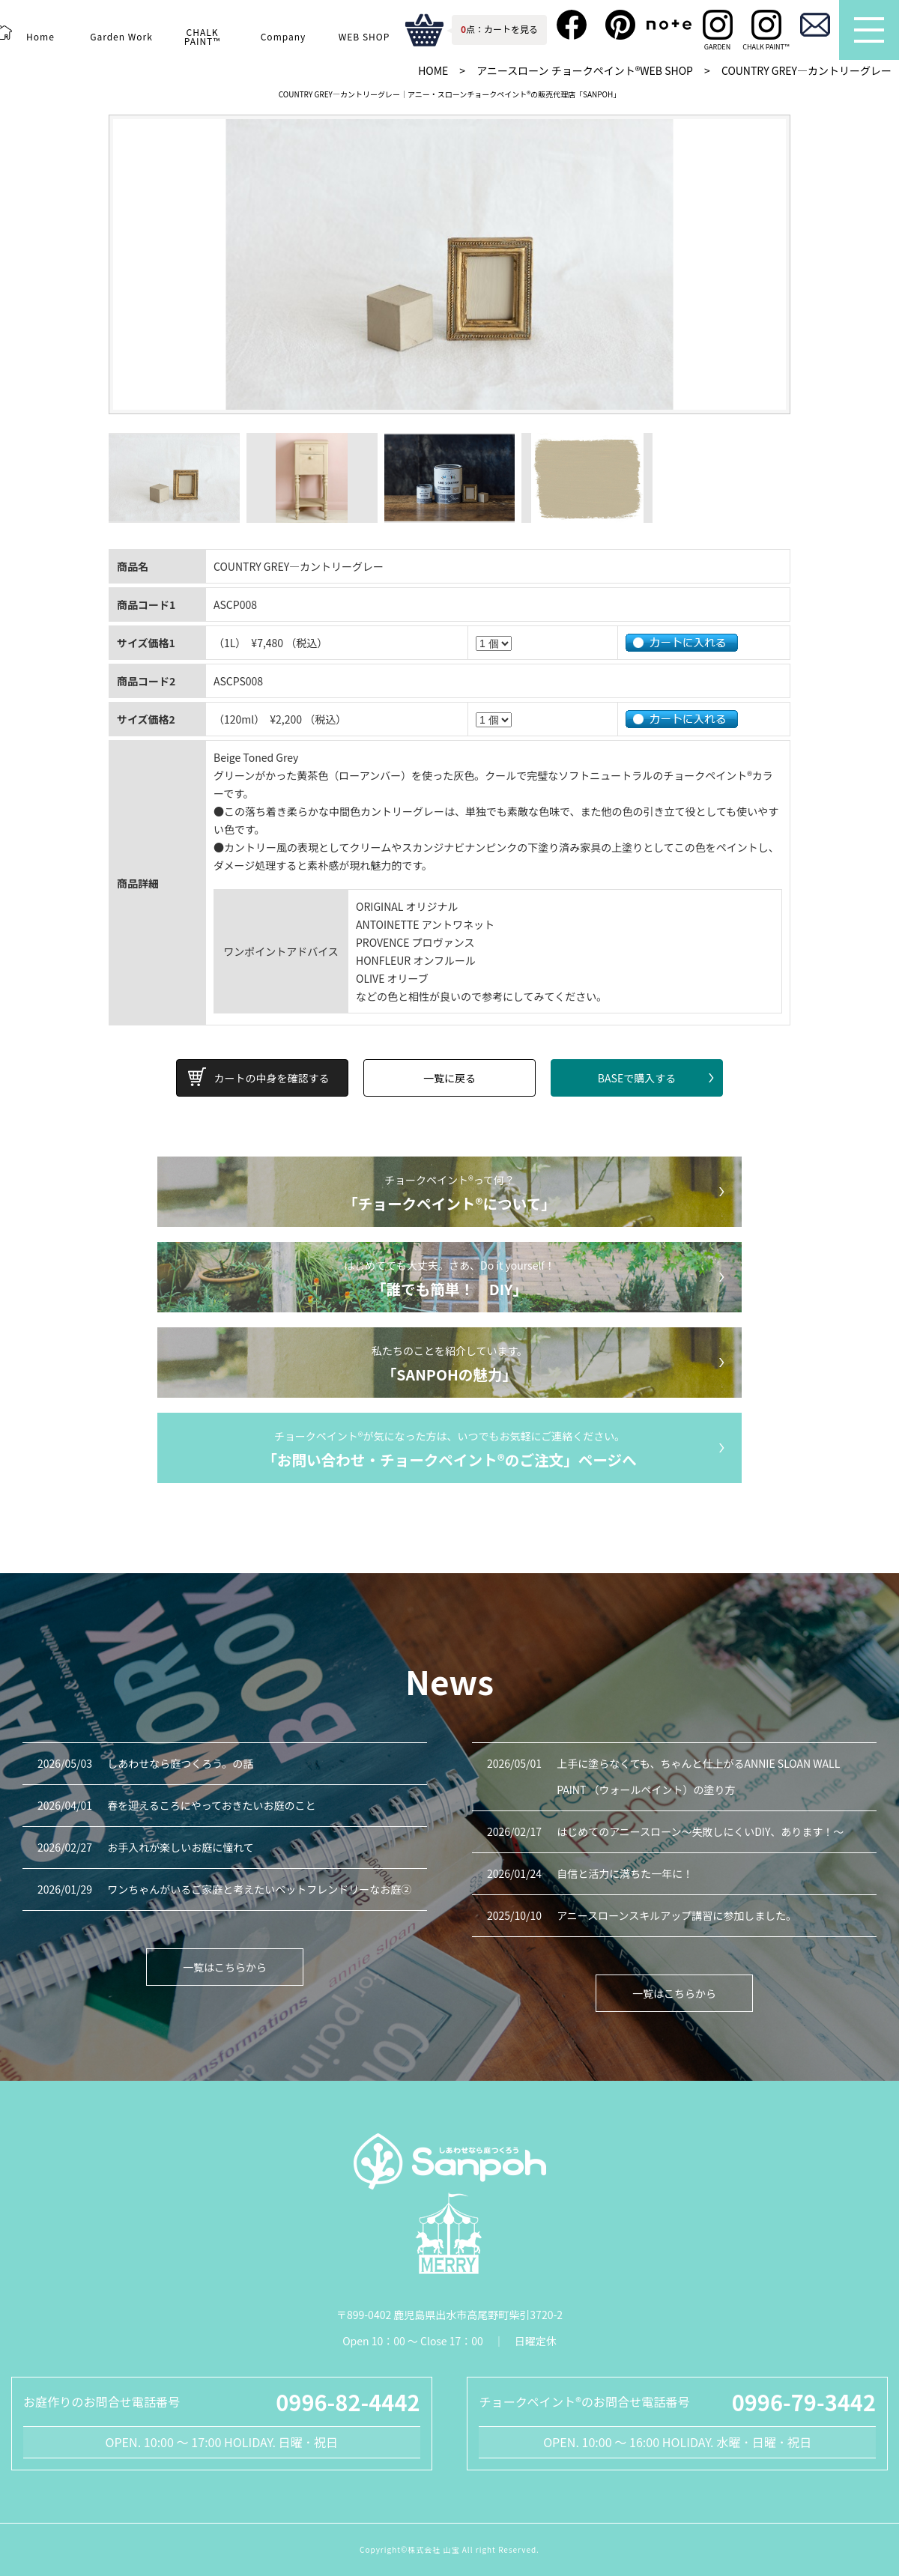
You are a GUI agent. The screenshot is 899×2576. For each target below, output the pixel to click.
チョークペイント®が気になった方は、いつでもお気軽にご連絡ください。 (449, 1450)
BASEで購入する (637, 1077)
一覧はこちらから (225, 1967)
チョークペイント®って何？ (449, 1194)
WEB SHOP (364, 36)
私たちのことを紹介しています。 (449, 1365)
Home (40, 36)
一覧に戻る (449, 1077)
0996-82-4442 (348, 2401)
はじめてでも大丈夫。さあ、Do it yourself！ (449, 1279)
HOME (433, 70)
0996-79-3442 (804, 2401)
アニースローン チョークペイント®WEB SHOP (584, 70)
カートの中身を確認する (272, 1077)
